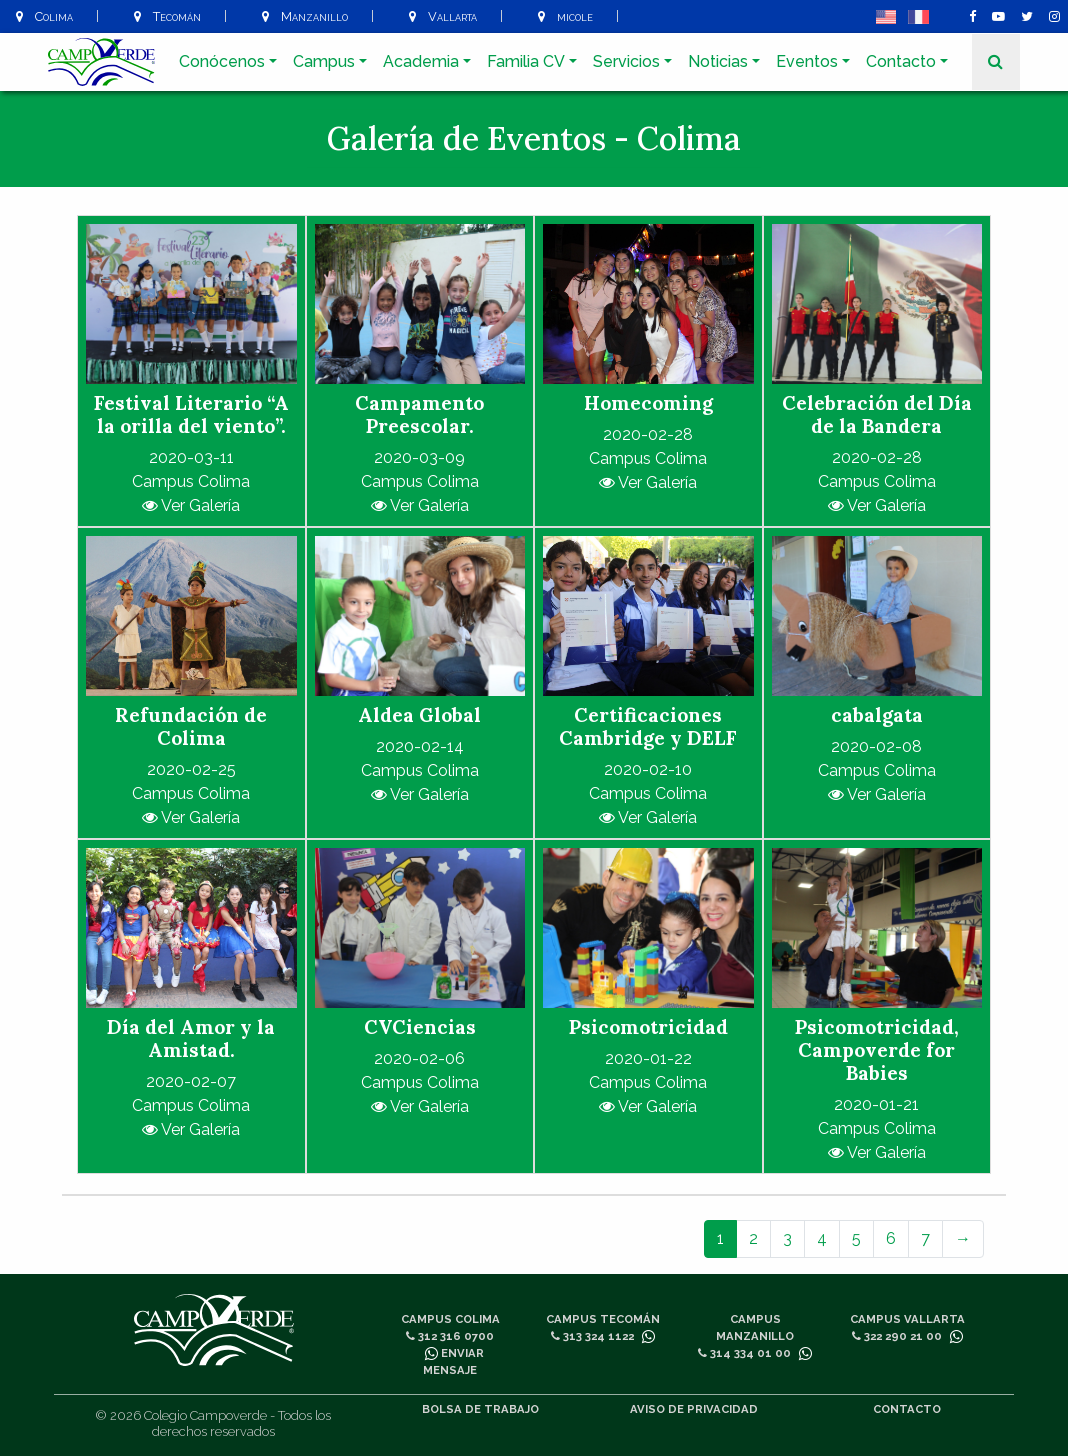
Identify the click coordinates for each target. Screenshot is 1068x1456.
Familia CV (526, 61)
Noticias (718, 61)
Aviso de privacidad (694, 1409)
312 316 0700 (450, 1336)
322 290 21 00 (897, 1336)
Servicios (626, 61)
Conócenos (222, 61)
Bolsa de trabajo (480, 1409)
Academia (421, 61)
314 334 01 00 (744, 1353)
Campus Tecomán (603, 1319)
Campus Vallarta (907, 1319)
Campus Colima (450, 1319)
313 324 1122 (592, 1336)
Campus (324, 61)
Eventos (807, 61)
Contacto (901, 61)
